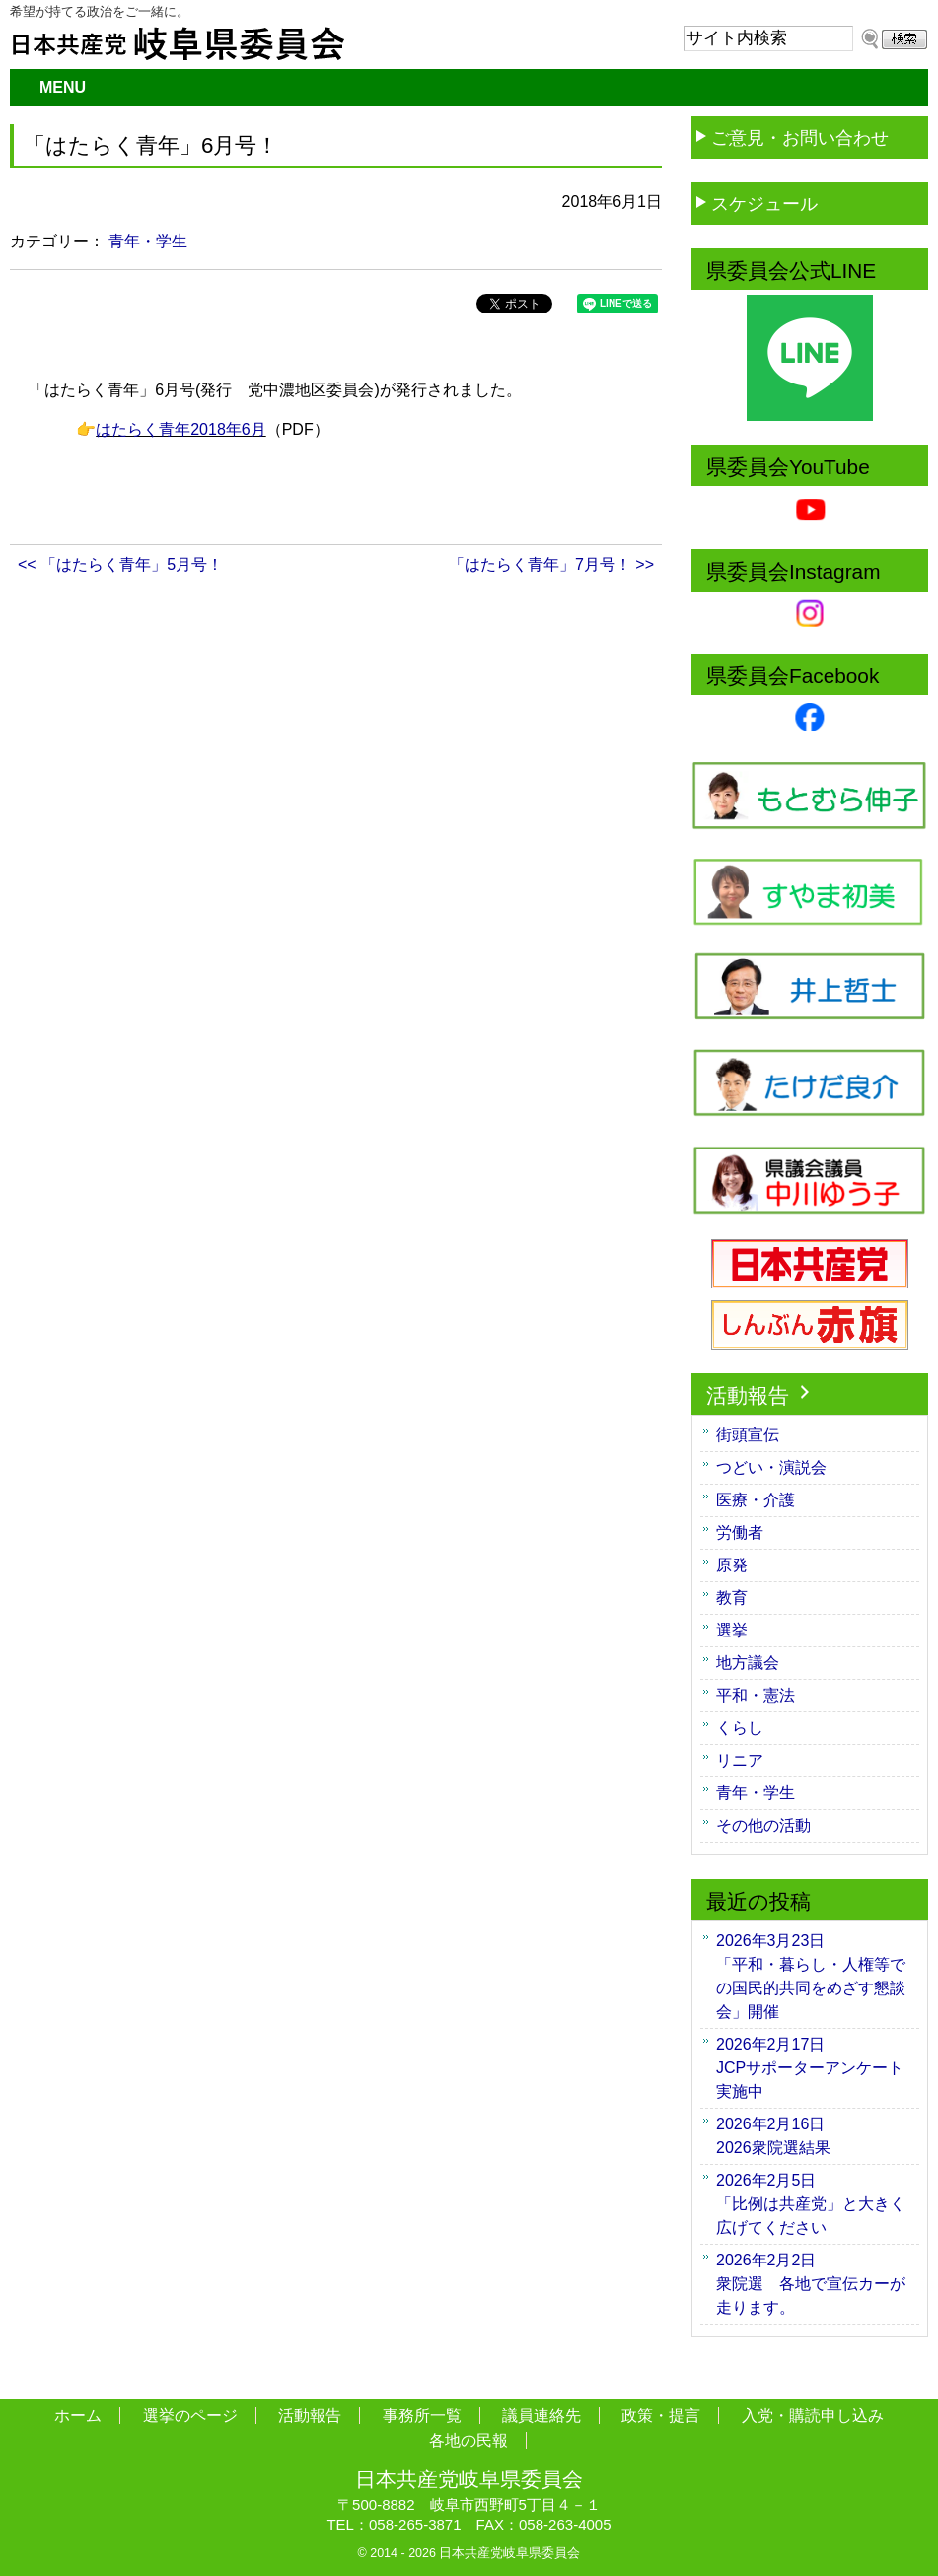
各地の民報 (468, 2440)
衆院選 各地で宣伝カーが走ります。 (810, 2284)
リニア (739, 1760)
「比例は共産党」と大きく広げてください (810, 2204)
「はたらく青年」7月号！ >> (551, 564)
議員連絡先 (541, 2415)
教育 (732, 1597)
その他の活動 (763, 1825)
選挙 (732, 1630)
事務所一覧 (422, 2415)
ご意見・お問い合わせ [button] (790, 136)
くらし (739, 1727)
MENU (62, 87)
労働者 (739, 1532)
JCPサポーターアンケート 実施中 (817, 2068)
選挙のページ (190, 2415)
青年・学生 (147, 241)
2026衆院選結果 (781, 2136)
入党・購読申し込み (813, 2415)
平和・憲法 (755, 1695)
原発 (732, 1565)
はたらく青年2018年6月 (181, 429)
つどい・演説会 (771, 1467)
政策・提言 (660, 2415)
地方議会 (747, 1662)
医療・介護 (755, 1500)
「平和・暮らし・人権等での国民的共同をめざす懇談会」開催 (810, 1976)
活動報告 (760, 1395)
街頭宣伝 (747, 1435)
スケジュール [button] (754, 202)
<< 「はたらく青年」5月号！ (120, 564)
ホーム (78, 2415)
